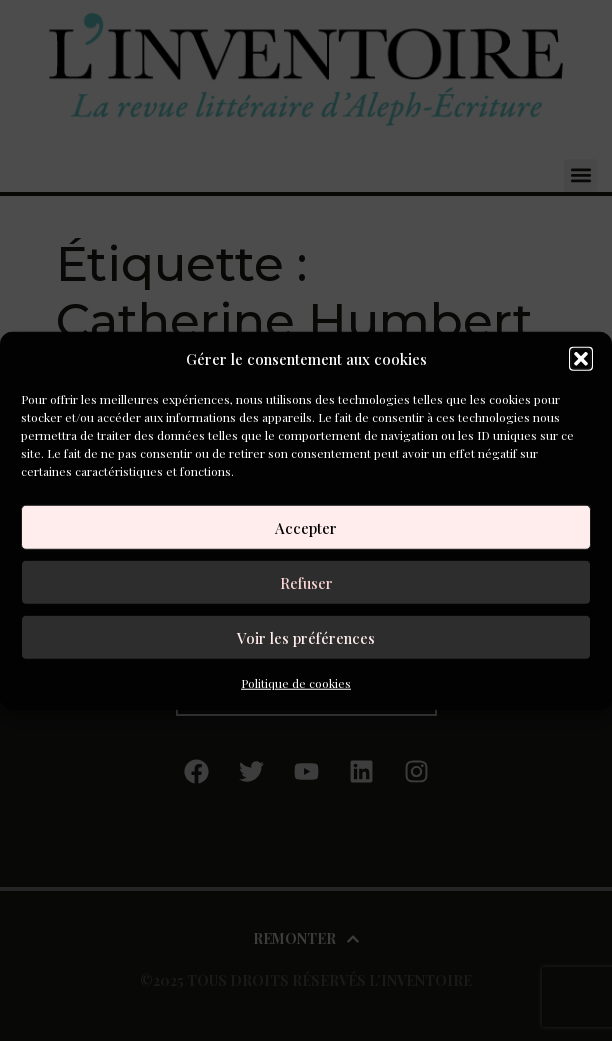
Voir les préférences (306, 637)
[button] (581, 359)
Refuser (306, 582)
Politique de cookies (296, 683)
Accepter (306, 527)
